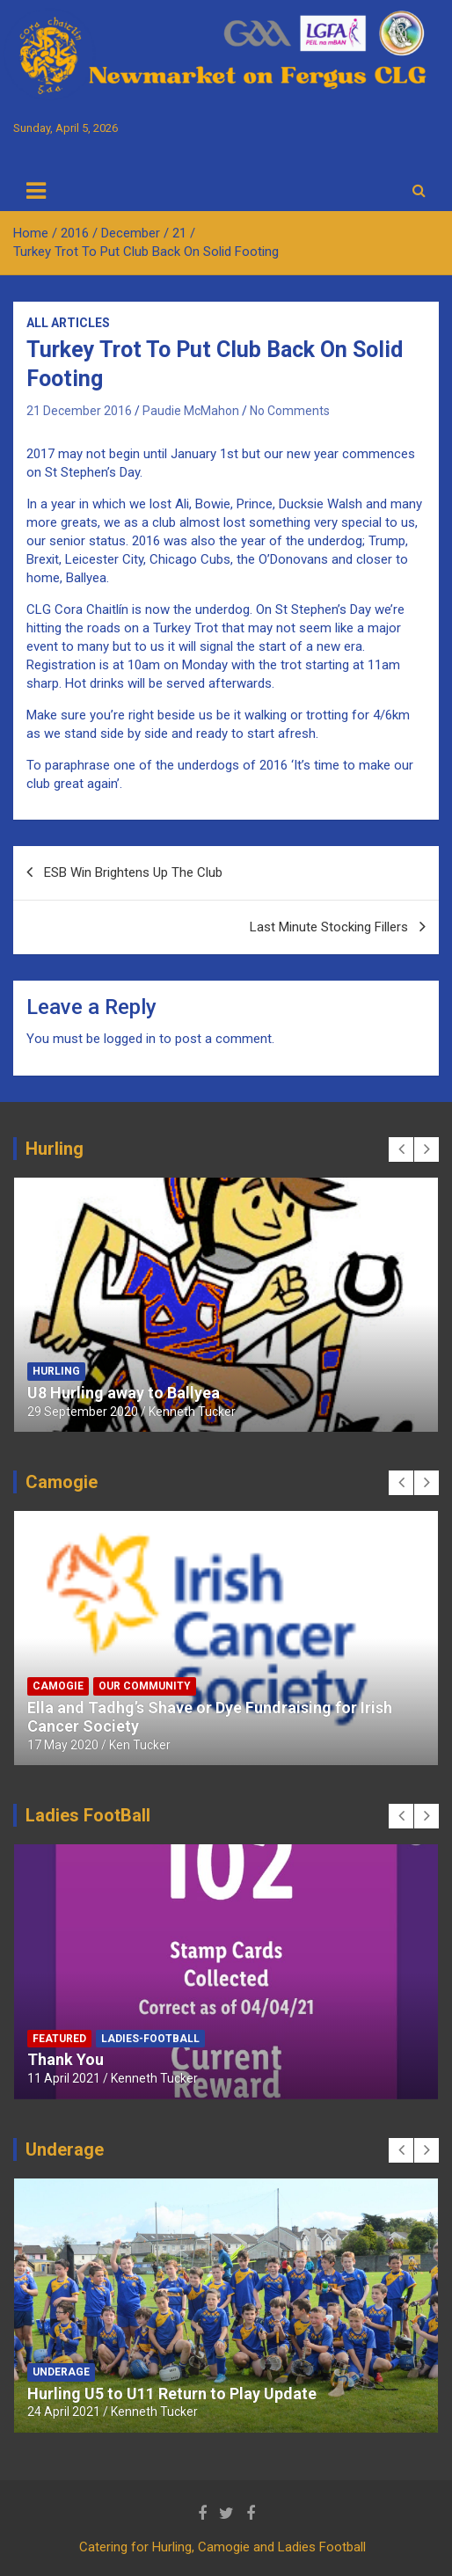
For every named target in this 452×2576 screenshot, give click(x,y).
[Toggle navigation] (36, 191)
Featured (59, 2038)
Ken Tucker (140, 1745)
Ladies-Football (150, 2038)
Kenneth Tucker (192, 1412)
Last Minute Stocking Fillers (329, 927)
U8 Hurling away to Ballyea (123, 1392)
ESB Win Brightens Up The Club (133, 872)
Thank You (65, 2059)
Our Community (144, 1686)
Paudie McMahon (190, 411)
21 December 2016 (79, 411)
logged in (130, 1039)
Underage (61, 2372)
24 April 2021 (63, 2412)
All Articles (68, 323)
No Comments (290, 411)
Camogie (58, 1686)
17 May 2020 (62, 1745)
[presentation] (401, 1149)
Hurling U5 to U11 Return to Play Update (172, 2393)
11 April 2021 (63, 2078)
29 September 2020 (82, 1412)
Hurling (56, 1371)
